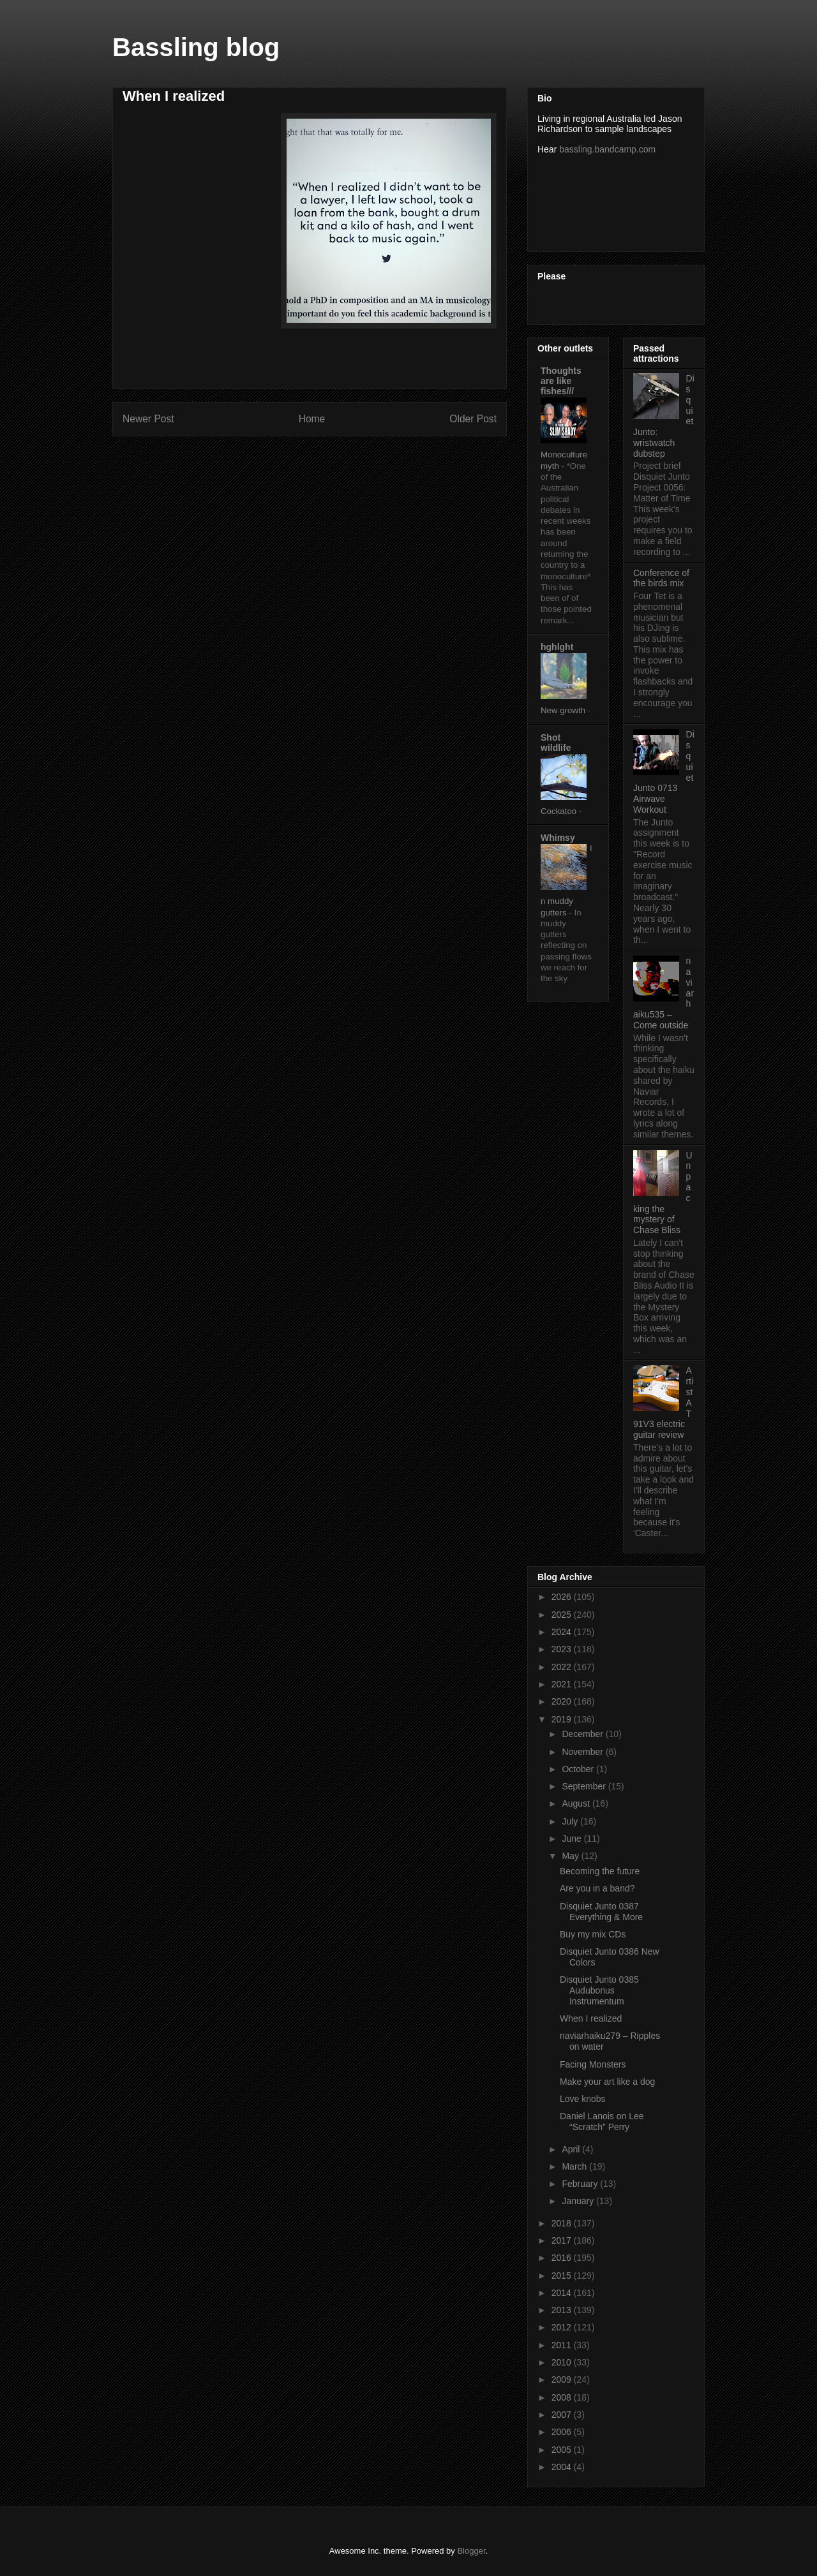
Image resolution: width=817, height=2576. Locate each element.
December (583, 1734)
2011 (562, 2345)
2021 (562, 1684)
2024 (562, 1632)
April (572, 2149)
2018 (562, 2223)
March (575, 2166)
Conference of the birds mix (661, 578)
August (577, 1803)
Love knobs (583, 2099)
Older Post (473, 418)
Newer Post (148, 418)
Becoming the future (600, 1871)
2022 (562, 1667)
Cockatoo (560, 811)
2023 (562, 1649)
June (572, 1838)
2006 (562, 2432)
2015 (562, 2275)
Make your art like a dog (607, 2081)
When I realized (591, 2018)
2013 (562, 2310)
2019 (562, 1719)
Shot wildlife (556, 742)
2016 (562, 2258)
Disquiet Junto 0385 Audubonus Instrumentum (599, 1990)
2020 (562, 1701)
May (571, 1856)
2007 (562, 2414)
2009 (562, 2379)
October (579, 1769)
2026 (562, 1597)
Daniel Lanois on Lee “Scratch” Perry (602, 2121)
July (571, 1821)
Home (312, 418)
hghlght (557, 647)
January (579, 2201)
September (585, 1786)
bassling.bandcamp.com (607, 149)
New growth (564, 710)
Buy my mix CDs (593, 1934)
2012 (562, 2327)
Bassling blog (196, 47)
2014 (562, 2293)
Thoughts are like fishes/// (561, 381)
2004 (562, 2467)
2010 (562, 2362)
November (583, 1752)
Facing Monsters (593, 2064)
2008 (562, 2397)
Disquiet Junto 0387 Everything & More (601, 1911)
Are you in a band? (597, 1888)
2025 (562, 1615)
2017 (562, 2240)
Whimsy (558, 838)
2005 (562, 2450)
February (581, 2184)
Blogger (471, 2551)
